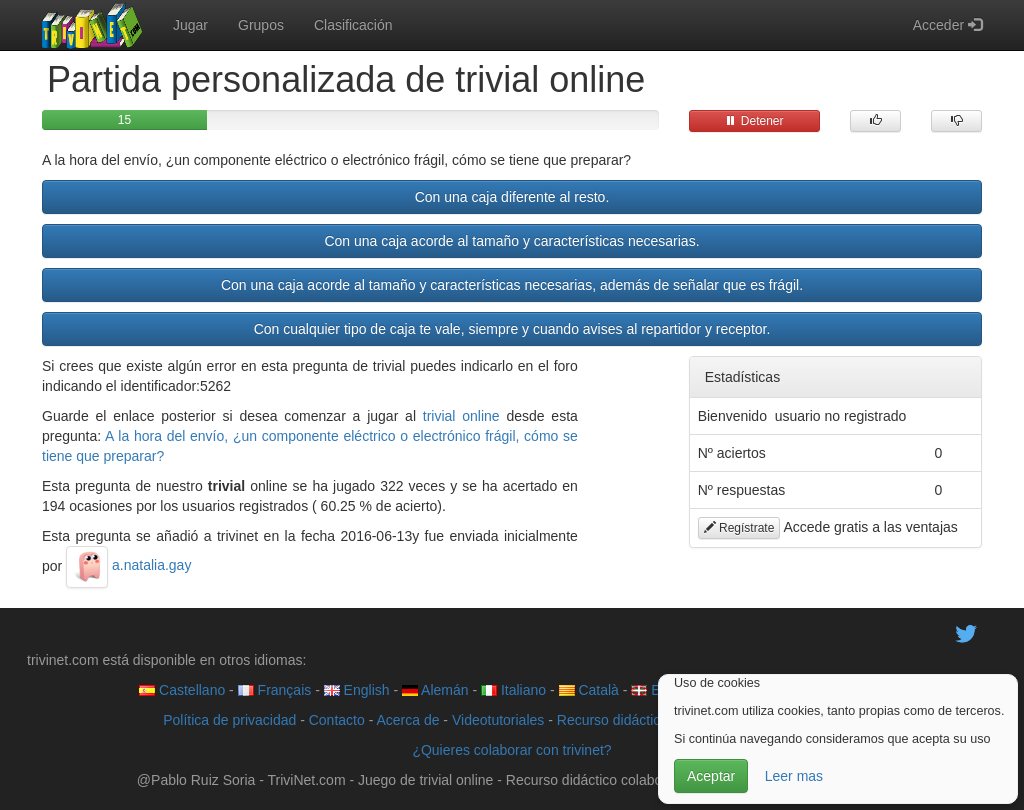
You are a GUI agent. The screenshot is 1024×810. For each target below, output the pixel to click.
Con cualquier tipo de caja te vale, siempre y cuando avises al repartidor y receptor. (512, 329)
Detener (754, 121)
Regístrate (739, 528)
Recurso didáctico (612, 720)
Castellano (182, 690)
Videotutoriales (498, 720)
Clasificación (353, 25)
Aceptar (711, 776)
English (357, 690)
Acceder (947, 25)
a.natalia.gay (128, 565)
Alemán (435, 690)
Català (589, 690)
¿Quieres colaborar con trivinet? (511, 750)
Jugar (190, 25)
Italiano (513, 690)
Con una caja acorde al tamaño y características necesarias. (511, 241)
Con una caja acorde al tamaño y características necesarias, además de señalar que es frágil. (512, 285)
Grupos (261, 25)
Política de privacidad (229, 720)
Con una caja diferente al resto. (512, 197)
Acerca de (407, 720)
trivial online (461, 416)
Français (275, 690)
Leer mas (794, 776)
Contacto (337, 720)
